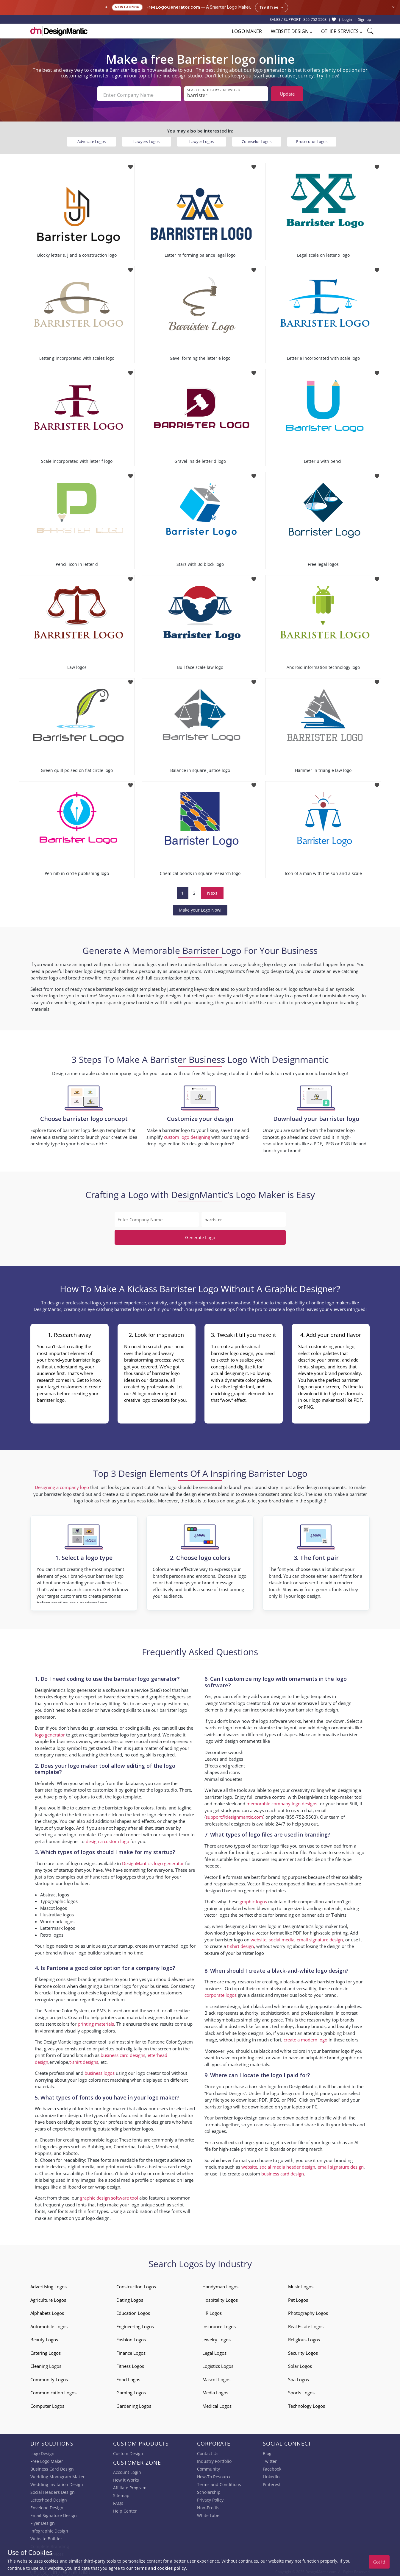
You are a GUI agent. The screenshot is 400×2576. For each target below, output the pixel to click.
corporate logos (220, 1993)
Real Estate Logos (306, 2324)
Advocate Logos (91, 139)
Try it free (272, 7)
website (258, 1937)
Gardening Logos (133, 2404)
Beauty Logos (44, 2337)
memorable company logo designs (281, 1801)
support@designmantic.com (234, 1814)
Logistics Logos (217, 2364)
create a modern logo (305, 2037)
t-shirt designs (83, 2060)
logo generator (50, 1732)
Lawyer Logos (201, 139)
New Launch (127, 7)
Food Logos (128, 2377)
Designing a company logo (62, 1485)
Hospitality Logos (220, 2298)
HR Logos (212, 2311)
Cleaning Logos (45, 2364)
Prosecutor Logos (311, 139)
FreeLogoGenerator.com (173, 7)
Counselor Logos (256, 139)
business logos (100, 2071)
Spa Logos (298, 2377)
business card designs (123, 2053)
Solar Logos (300, 2364)
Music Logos (300, 2284)
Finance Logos (131, 2351)
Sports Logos (301, 2390)
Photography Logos (308, 2311)
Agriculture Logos (48, 2298)
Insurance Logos (219, 2324)
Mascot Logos (216, 2377)
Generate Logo (200, 1235)
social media (281, 1937)
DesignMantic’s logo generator (153, 1861)
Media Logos (215, 2390)
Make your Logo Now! (200, 907)
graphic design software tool (109, 2195)
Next (212, 890)
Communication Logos (53, 2390)
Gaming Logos (131, 2390)
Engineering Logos (135, 2324)
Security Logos (303, 2351)
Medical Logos (217, 2404)
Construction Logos (136, 2284)
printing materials (96, 2021)
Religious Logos (304, 2337)
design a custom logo (107, 1839)
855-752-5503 (314, 19)
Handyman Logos (220, 2284)
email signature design (320, 1937)
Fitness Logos (130, 2364)
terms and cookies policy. (160, 2568)
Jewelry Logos (216, 2337)
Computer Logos (47, 2404)
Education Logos (133, 2311)
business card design (170, 2164)
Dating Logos (129, 2298)
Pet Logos (298, 2298)
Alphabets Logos (47, 2311)
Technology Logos (306, 2404)
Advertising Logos (48, 2284)
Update (287, 94)
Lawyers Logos (146, 139)
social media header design (287, 2164)
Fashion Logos (131, 2337)
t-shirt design (240, 1944)
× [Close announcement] (393, 7)
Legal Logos (214, 2351)
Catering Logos (45, 2351)
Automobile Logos (49, 2324)
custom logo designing (187, 1135)
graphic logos (253, 1899)
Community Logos (49, 2377)
